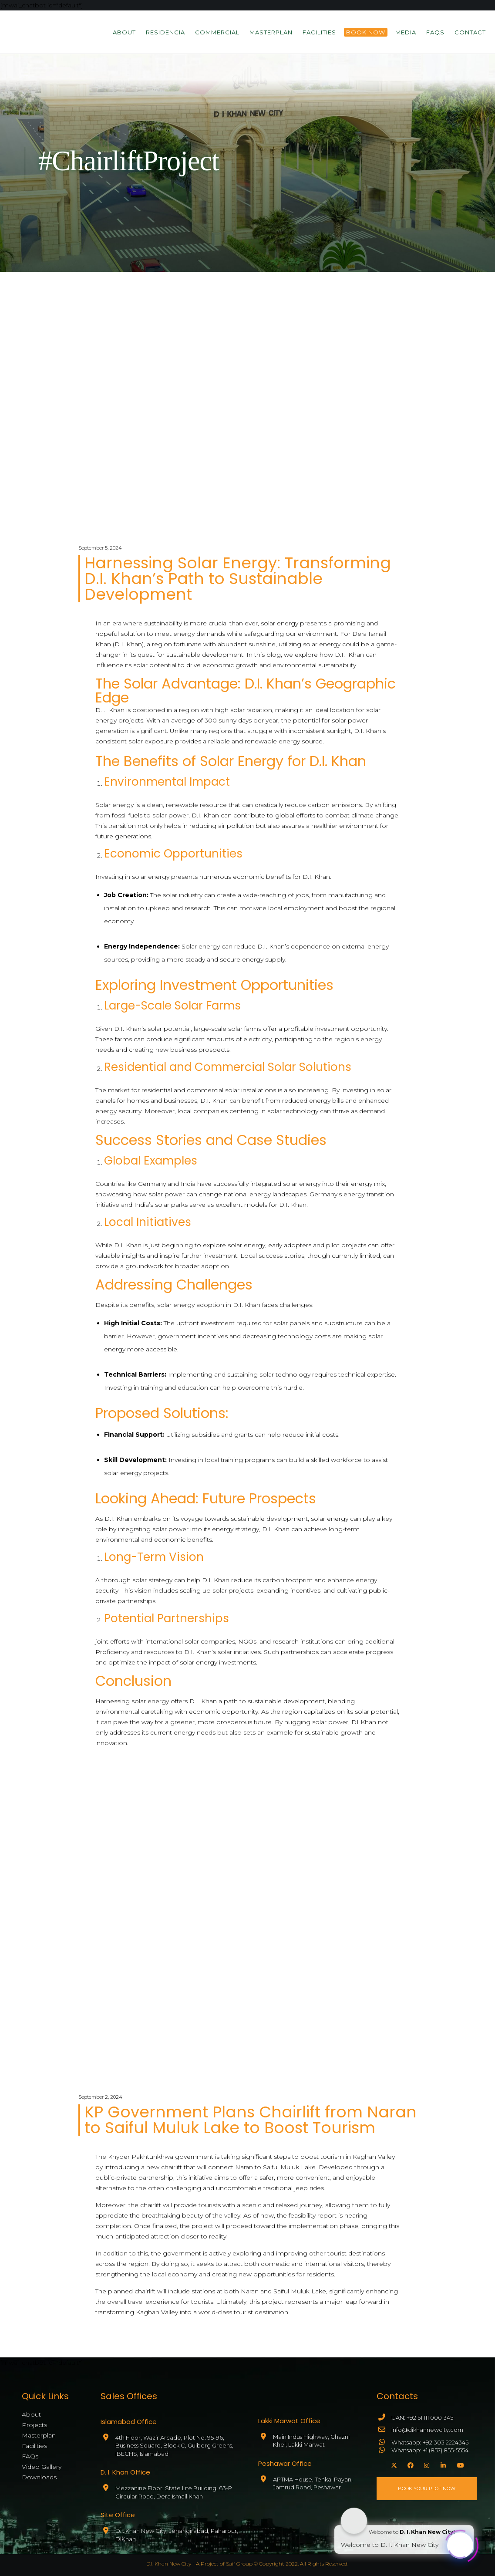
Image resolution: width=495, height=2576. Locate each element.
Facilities (34, 2446)
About (31, 2414)
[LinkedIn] (442, 2464)
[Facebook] (409, 2464)
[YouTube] (459, 2464)
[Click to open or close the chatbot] (460, 2543)
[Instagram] (426, 2464)
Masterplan (39, 2435)
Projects (34, 2425)
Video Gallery (41, 2467)
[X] (393, 2464)
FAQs (30, 2456)
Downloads (39, 2477)
